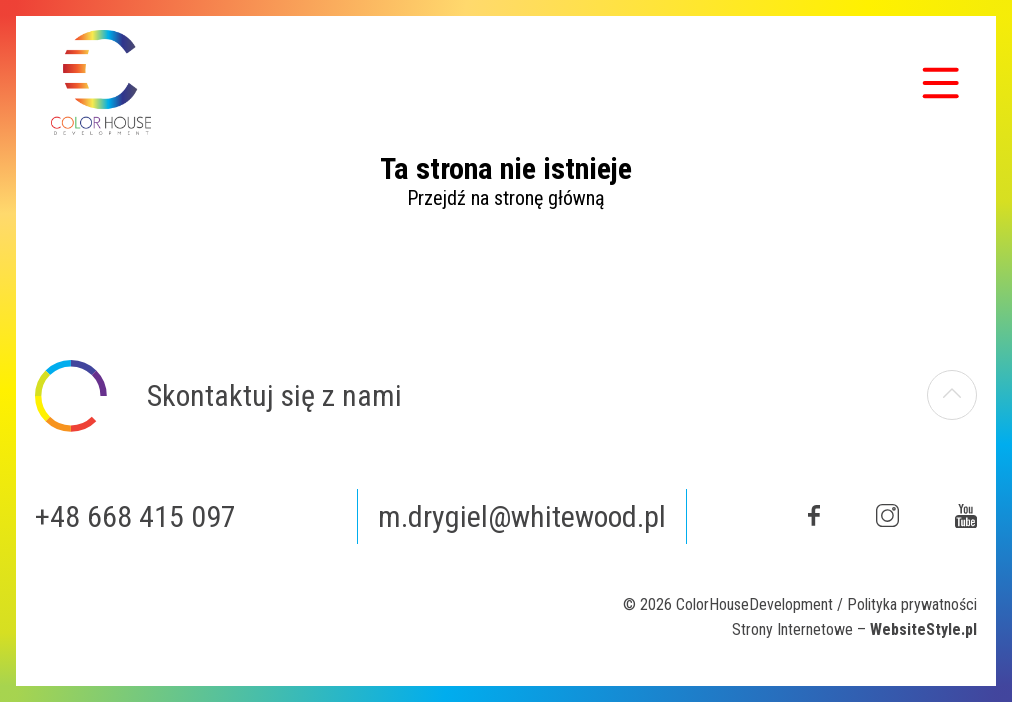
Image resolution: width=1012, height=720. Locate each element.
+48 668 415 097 (135, 516)
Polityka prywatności (912, 604)
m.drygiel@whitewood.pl (522, 516)
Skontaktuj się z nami (274, 395)
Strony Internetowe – (854, 629)
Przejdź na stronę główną (506, 198)
